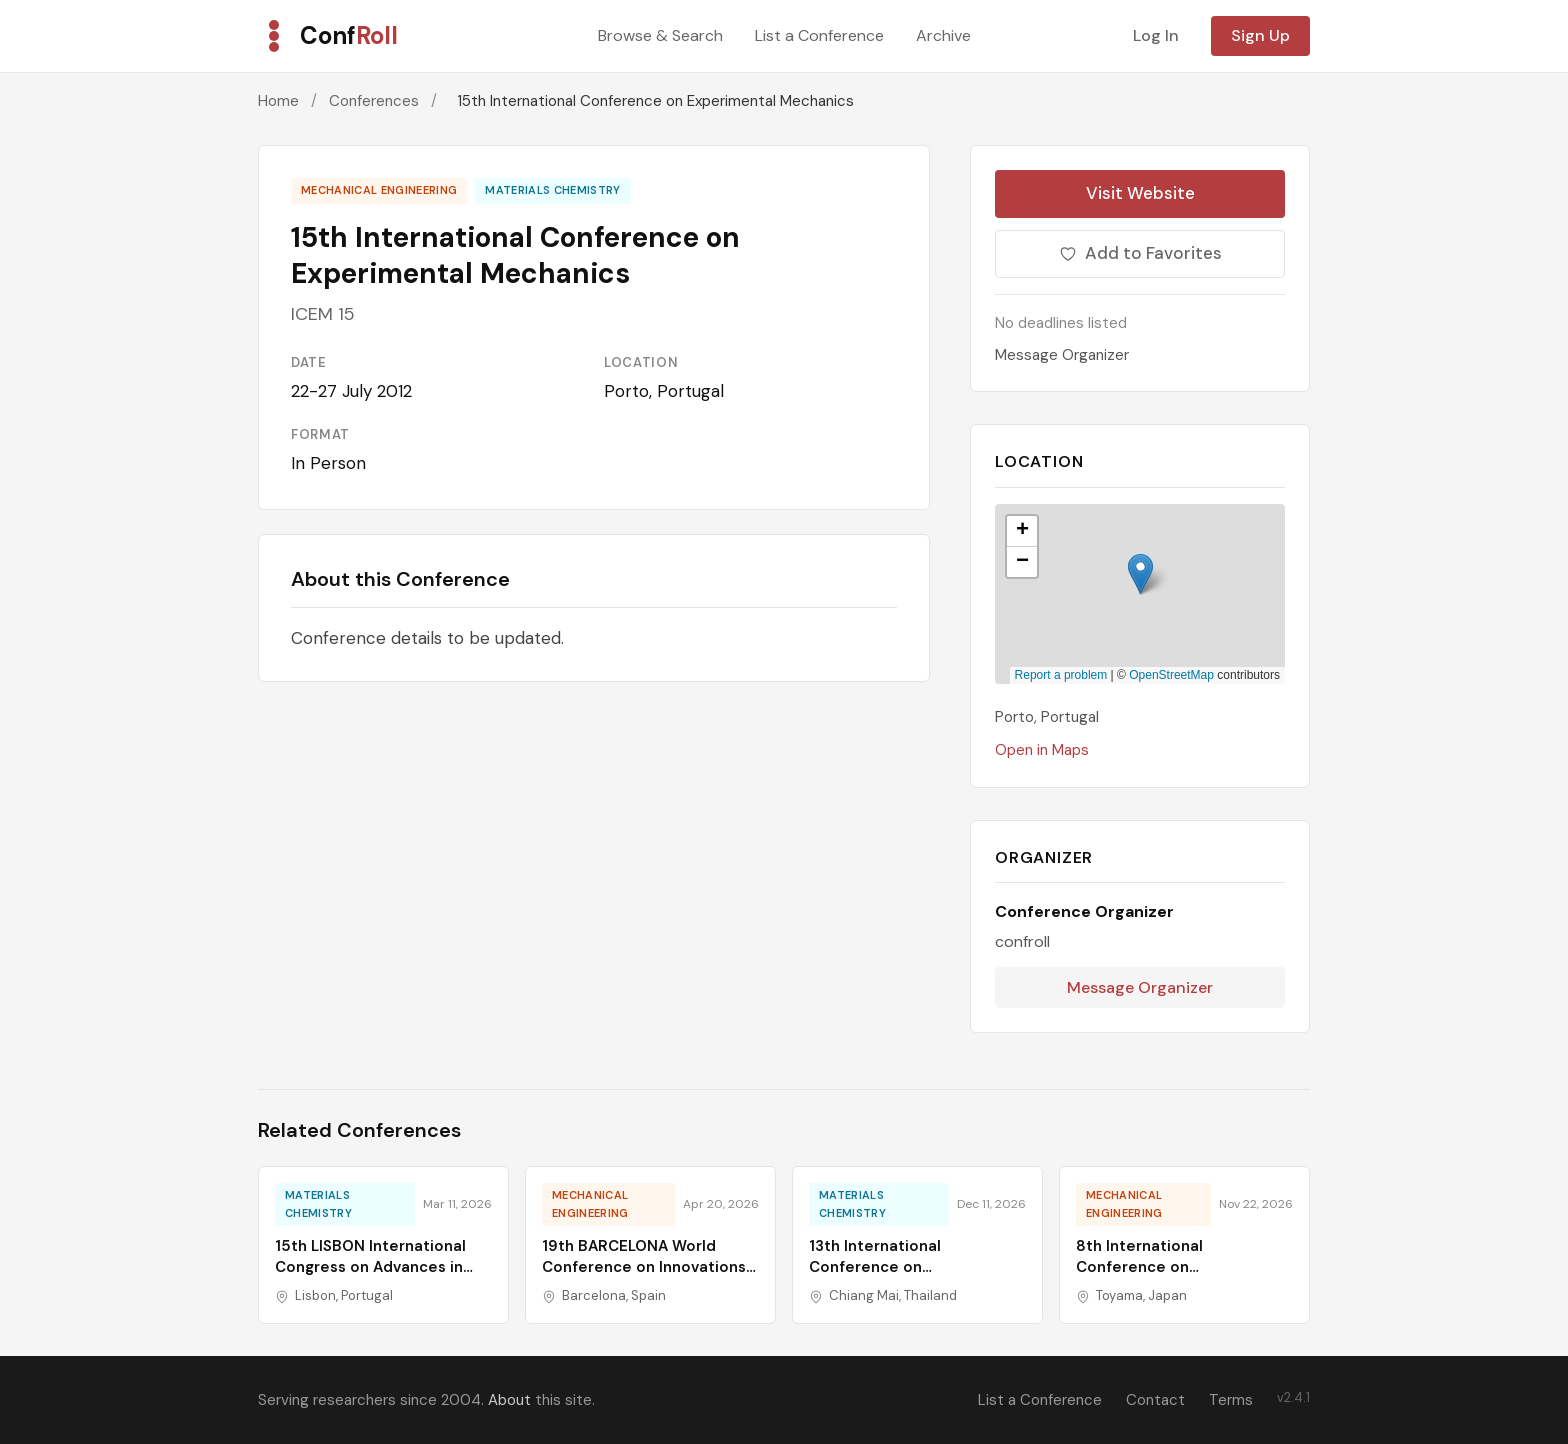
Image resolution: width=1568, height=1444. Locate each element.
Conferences (374, 101)
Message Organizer (1062, 355)
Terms (1231, 1400)
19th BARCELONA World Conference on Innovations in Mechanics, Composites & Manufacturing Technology (648, 1277)
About (509, 1400)
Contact (1155, 1400)
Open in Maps (1042, 750)
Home (278, 101)
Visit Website (1140, 193)
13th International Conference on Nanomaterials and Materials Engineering (917, 1277)
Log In (1156, 35)
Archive (943, 35)
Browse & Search (660, 35)
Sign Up (1260, 35)
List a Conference (819, 35)
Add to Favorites (1140, 253)
